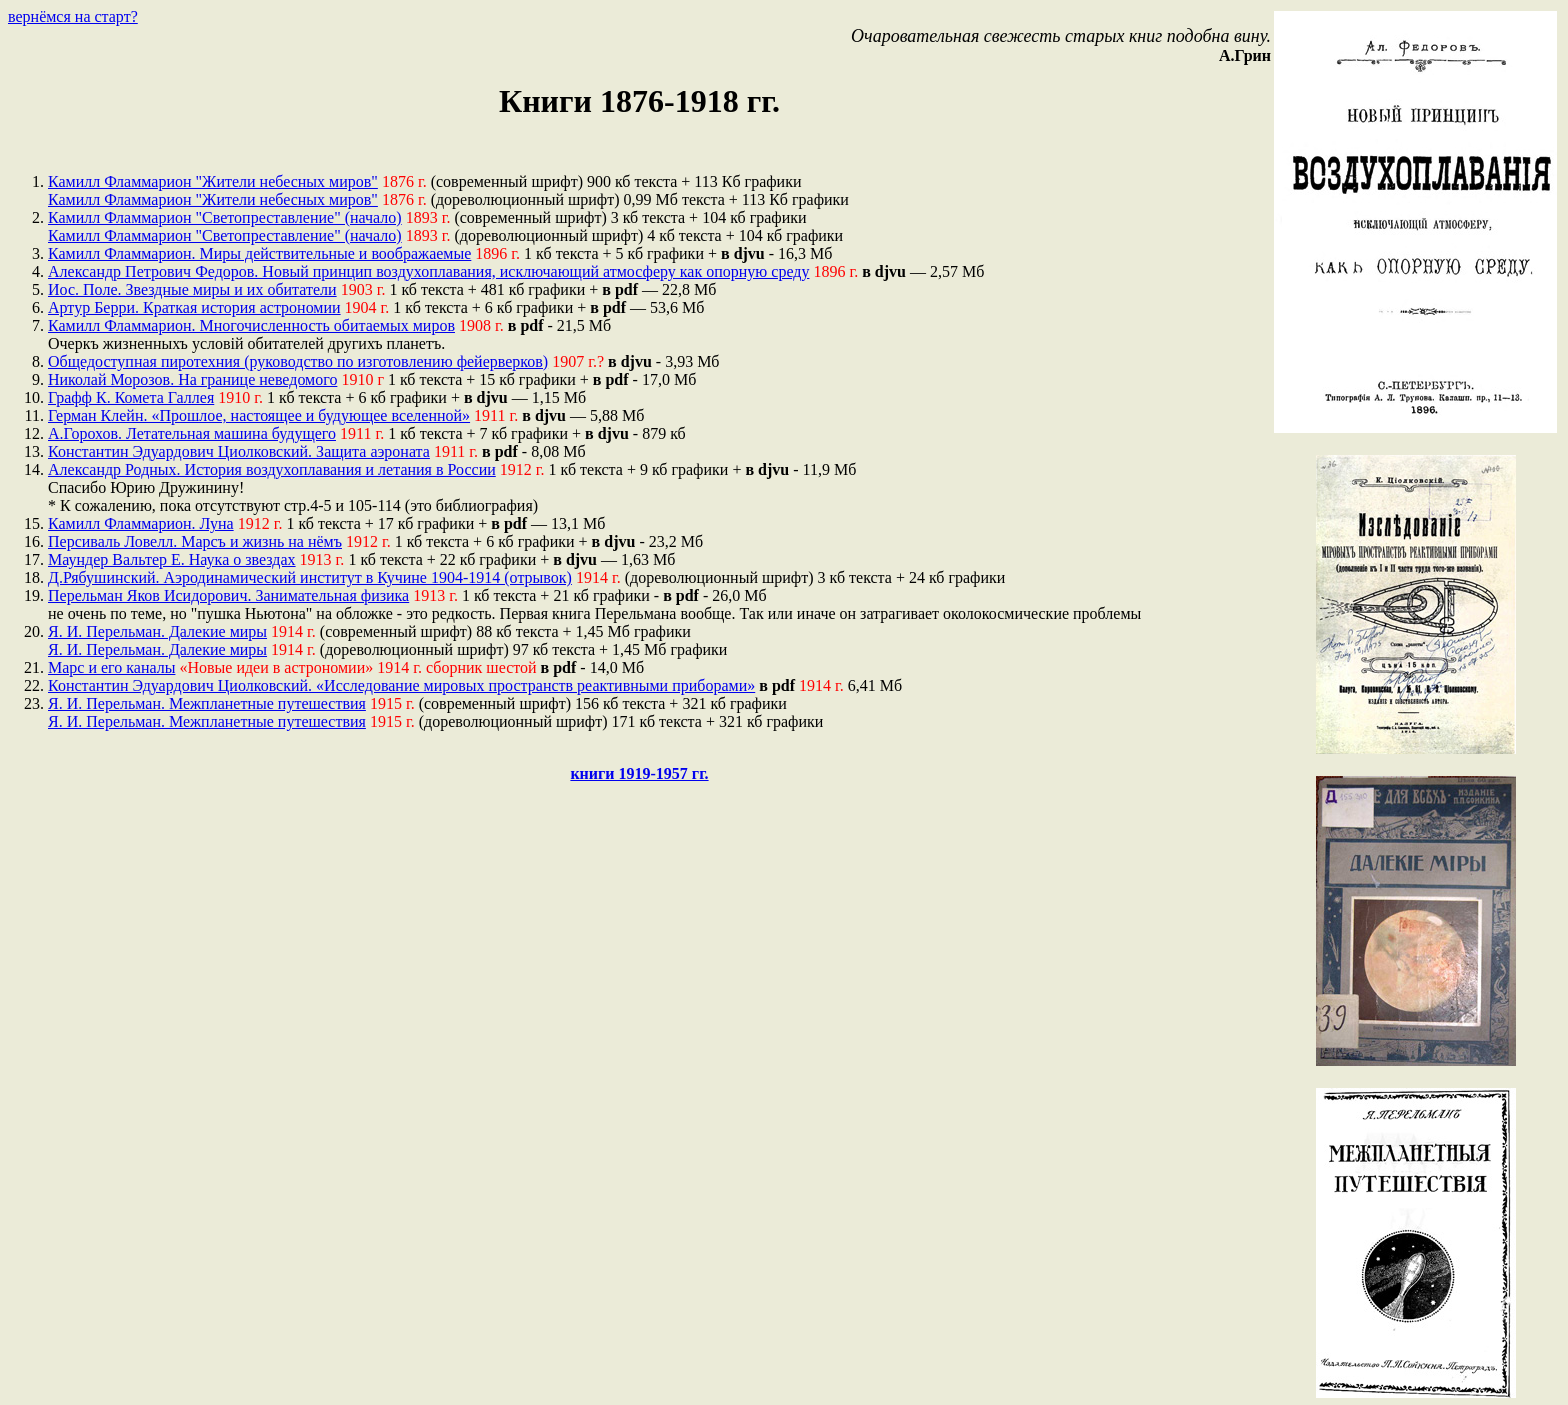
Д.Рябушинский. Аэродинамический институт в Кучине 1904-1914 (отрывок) (310, 577)
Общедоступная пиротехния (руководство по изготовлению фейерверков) (298, 361)
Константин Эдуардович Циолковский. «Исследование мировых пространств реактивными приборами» (401, 685)
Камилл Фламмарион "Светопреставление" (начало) (225, 217)
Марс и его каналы (111, 667)
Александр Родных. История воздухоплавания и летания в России (272, 469)
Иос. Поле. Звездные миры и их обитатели (192, 289)
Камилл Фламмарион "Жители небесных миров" (213, 181)
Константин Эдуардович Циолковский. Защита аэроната (239, 451)
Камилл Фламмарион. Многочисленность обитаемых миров (251, 325)
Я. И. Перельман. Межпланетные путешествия (207, 703)
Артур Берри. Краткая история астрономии (194, 307)
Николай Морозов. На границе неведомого (192, 379)
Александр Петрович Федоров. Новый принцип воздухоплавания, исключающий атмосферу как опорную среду (428, 271)
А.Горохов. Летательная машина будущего (192, 433)
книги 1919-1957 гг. (639, 773)
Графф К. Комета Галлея (131, 397)
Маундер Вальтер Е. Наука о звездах (172, 559)
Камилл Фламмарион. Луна (141, 523)
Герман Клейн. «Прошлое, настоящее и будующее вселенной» (259, 415)
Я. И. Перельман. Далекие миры (157, 631)
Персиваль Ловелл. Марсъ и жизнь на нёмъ (195, 541)
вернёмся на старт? (73, 16)
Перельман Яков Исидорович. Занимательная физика (228, 595)
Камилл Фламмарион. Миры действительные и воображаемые (259, 253)
